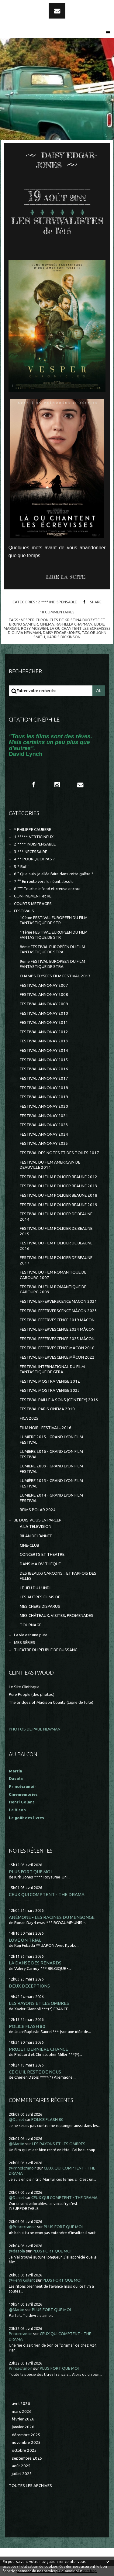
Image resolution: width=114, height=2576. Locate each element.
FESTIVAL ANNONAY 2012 (44, 1032)
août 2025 (21, 2466)
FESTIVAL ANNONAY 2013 (44, 1041)
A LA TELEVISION (35, 1526)
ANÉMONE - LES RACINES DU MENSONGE (52, 1917)
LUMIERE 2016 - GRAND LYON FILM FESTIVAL (51, 1454)
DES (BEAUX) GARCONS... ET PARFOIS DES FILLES (58, 1576)
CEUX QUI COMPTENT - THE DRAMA (47, 1894)
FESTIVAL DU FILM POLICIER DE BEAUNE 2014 (56, 1216)
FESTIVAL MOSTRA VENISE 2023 (50, 1390)
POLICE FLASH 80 (27, 2026)
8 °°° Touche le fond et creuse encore (47, 889)
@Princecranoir (22, 2226)
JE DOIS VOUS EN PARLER (37, 1520)
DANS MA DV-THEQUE (40, 1564)
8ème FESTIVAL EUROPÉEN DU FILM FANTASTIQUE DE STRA (52, 949)
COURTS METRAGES (33, 903)
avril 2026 (21, 2403)
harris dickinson (64, 637)
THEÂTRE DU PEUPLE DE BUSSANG (46, 1650)
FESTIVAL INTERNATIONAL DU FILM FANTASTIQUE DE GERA (52, 1369)
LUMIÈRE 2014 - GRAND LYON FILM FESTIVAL (51, 1498)
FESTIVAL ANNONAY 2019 (44, 1097)
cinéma (47, 624)
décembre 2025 (26, 2435)
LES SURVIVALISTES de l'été (57, 226)
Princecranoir (20, 2333)
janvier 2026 (23, 2427)
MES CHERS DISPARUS (40, 1606)
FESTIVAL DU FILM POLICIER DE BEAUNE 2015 (56, 1231)
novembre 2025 (26, 2442)
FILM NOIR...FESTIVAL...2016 (45, 1427)
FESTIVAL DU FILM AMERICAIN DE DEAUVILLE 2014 (50, 1165)
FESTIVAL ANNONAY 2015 (44, 1060)
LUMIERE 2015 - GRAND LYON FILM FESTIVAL (51, 1439)
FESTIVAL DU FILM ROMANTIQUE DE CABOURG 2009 (53, 1289)
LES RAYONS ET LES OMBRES (39, 2003)
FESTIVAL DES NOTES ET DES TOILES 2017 (59, 1153)
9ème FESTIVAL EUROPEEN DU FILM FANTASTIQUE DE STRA (52, 964)
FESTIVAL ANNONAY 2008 (44, 994)
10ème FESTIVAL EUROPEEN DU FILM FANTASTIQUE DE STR (54, 920)
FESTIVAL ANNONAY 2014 (44, 1050)
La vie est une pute (30, 1635)
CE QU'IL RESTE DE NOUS (35, 2071)
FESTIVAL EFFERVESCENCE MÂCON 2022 (57, 1357)
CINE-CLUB (29, 1545)
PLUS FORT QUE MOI (30, 1871)
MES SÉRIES (24, 1642)
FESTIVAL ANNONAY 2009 (44, 1004)
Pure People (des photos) (31, 1694)
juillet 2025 (22, 2473)
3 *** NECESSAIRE (30, 851)
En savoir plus (70, 2571)
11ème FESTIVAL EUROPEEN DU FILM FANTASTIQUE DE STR (54, 935)
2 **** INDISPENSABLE (57, 602)
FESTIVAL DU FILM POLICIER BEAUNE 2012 (58, 1177)
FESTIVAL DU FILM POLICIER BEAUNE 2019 (58, 1204)
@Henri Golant (22, 2280)
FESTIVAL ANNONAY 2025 (44, 1143)
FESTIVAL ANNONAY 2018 (44, 1088)
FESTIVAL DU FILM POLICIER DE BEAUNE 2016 (56, 1245)
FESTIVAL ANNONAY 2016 (44, 1069)
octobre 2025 (24, 2450)
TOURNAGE (30, 1625)
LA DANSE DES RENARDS (35, 1962)
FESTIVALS (24, 911)
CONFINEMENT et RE (32, 896)
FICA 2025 (29, 1418)
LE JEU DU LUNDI (35, 1588)
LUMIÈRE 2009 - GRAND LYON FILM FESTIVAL (51, 1468)
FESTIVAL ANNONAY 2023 (44, 1125)
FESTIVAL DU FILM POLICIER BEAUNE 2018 (58, 1195)
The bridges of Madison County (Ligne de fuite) (51, 1702)
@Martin (16, 2144)
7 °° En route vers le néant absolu (44, 881)
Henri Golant (21, 1802)
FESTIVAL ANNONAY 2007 (44, 985)
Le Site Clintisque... (25, 1687)
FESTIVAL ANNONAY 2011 (44, 1022)
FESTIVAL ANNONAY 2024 (44, 1134)
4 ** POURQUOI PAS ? (34, 859)
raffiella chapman (74, 624)
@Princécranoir (22, 2168)
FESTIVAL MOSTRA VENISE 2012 (50, 1381)
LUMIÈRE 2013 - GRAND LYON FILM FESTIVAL (51, 1483)
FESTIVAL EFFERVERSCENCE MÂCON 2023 (58, 1311)
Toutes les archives (30, 2485)
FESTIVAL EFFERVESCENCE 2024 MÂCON (57, 1329)
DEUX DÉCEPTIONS (29, 1985)
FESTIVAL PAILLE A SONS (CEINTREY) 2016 (59, 1400)
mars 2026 (22, 2411)
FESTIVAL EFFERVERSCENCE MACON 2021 (58, 1301)
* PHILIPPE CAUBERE (32, 829)
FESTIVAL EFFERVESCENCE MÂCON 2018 (57, 1348)
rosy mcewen (34, 628)
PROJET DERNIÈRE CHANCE (38, 2049)
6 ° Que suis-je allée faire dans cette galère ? (53, 874)
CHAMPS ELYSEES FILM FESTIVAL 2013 (55, 976)
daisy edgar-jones (61, 632)
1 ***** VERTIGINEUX (34, 837)
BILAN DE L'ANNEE (36, 1536)
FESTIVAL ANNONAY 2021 (44, 1115)
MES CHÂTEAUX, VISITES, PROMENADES (56, 1615)
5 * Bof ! (21, 866)
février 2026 (23, 2419)
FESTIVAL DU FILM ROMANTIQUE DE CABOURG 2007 (53, 1275)
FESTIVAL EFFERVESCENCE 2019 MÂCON (57, 1320)
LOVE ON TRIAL (25, 1940)
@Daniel (16, 2119)
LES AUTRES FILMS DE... (41, 1597)
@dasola (17, 2251)
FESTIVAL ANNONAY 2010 (44, 1013)
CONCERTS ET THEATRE (42, 1554)
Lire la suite (65, 577)
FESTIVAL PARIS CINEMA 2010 (47, 1409)
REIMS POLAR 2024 (38, 1510)
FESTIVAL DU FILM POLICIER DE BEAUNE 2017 (56, 1260)
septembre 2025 (27, 2458)
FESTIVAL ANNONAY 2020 (44, 1106)
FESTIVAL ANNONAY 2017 (44, 1078)
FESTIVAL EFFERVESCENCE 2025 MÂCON (57, 1338)
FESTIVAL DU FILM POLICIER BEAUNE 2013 (58, 1186)
